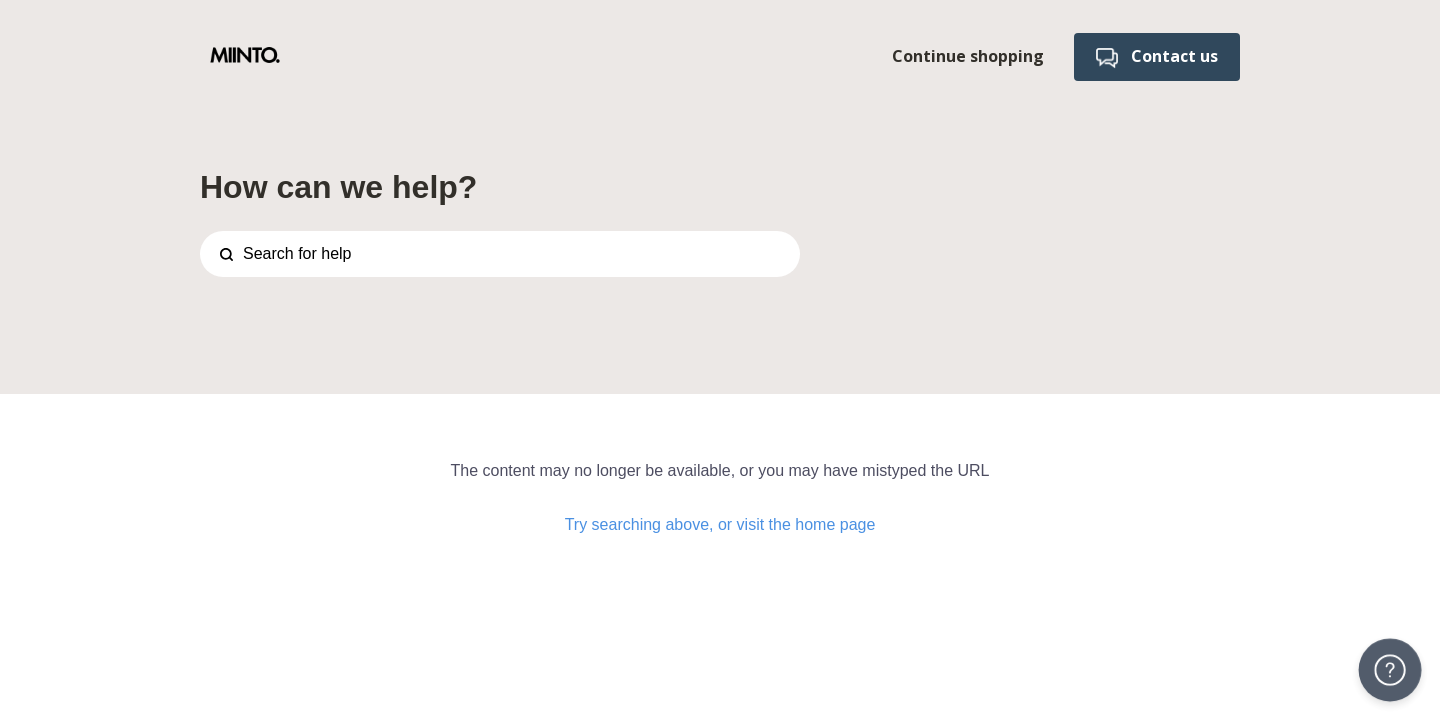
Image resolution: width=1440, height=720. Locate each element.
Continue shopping (968, 56)
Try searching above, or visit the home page (720, 524)
